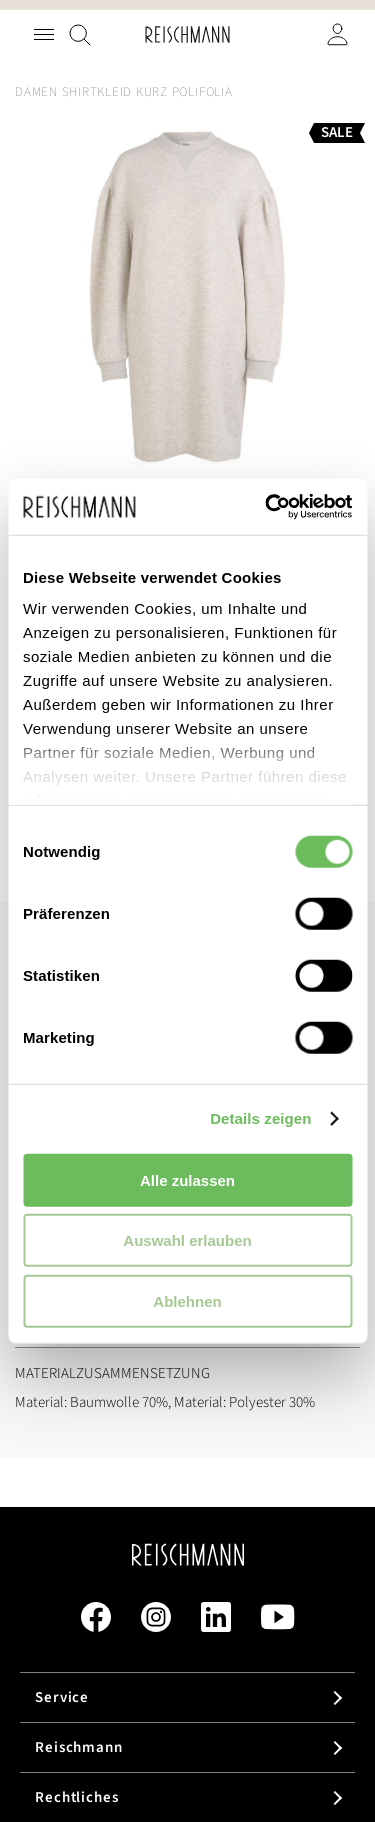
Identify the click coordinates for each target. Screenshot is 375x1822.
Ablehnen (187, 1300)
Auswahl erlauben (187, 1240)
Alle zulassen (187, 1179)
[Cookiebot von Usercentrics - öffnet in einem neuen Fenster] (267, 507)
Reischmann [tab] (79, 1747)
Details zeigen (260, 1118)
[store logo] (187, 34)
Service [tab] (62, 1697)
